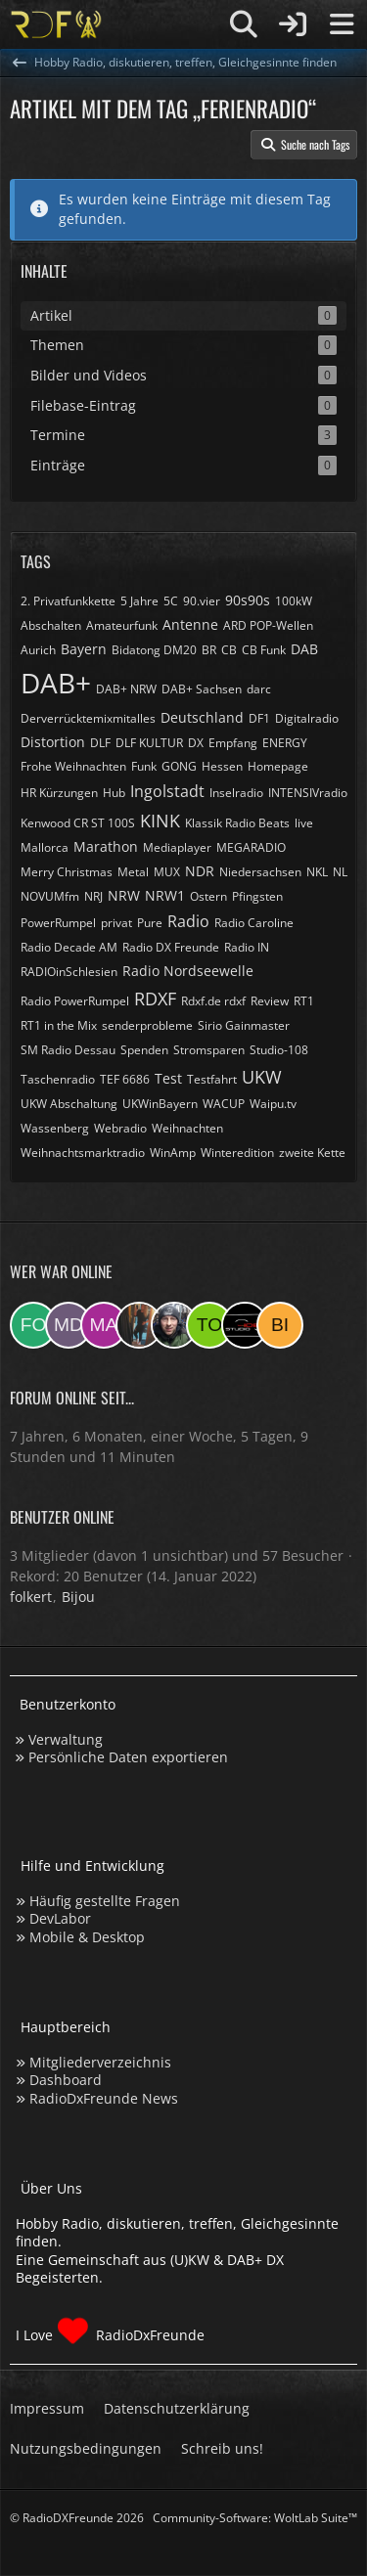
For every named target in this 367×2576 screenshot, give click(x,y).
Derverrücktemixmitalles (88, 718)
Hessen (222, 766)
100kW (293, 601)
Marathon (105, 846)
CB (229, 650)
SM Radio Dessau (68, 1050)
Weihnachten (187, 1128)
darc (259, 689)
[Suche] (243, 24)
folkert (31, 1596)
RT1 (304, 1001)
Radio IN (246, 947)
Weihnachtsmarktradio (83, 1152)
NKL (317, 872)
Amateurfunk (122, 625)
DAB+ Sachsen (201, 689)
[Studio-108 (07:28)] (244, 1325)
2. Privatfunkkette (68, 601)
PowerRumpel (58, 922)
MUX (167, 872)
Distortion (53, 742)
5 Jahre (139, 601)
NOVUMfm (50, 896)
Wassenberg (55, 1128)
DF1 (259, 718)
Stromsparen (209, 1050)
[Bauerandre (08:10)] (174, 1325)
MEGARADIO (251, 847)
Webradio (120, 1128)
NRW (124, 895)
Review (270, 1001)
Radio (188, 921)
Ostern (208, 896)
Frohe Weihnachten (73, 766)
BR (209, 650)
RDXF (155, 998)
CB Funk (264, 650)
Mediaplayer (177, 847)
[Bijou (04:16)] (279, 1325)
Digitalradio (307, 718)
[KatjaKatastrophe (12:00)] (138, 1325)
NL (340, 872)
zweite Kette (312, 1152)
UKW (262, 1076)
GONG (179, 766)
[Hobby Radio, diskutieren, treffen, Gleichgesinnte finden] (56, 24)
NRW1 (165, 895)
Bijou (78, 1596)
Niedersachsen (260, 872)
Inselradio (236, 792)
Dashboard (65, 2079)
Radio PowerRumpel (75, 1001)
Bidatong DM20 (154, 650)
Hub (114, 792)
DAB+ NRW (126, 689)
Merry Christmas (67, 872)
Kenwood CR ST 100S (78, 823)
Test (168, 1078)
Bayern (84, 649)
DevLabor (60, 1918)
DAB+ (56, 682)
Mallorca (45, 847)
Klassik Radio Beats (237, 823)
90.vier (201, 601)
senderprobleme (147, 1025)
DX (196, 742)
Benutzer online (62, 1517)
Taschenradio (58, 1079)
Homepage (278, 766)
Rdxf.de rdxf (213, 1001)
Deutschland (202, 717)
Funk (144, 766)
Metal (133, 872)
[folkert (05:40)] (33, 1325)
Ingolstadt (167, 791)
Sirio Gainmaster (244, 1025)
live (304, 823)
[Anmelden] (292, 24)
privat (116, 922)
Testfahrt (212, 1079)
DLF (100, 742)
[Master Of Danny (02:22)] (68, 1325)
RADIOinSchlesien (69, 971)
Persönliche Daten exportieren (128, 1757)
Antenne (190, 624)
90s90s (247, 600)
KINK (160, 820)
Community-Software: (255, 2517)
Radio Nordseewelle (187, 970)
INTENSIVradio (307, 792)
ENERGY (284, 742)
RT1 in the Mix (59, 1025)
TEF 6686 (125, 1079)
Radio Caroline (254, 922)
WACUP (224, 1103)
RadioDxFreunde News (103, 2098)
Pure (149, 922)
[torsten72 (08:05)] (209, 1325)
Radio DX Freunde (170, 947)
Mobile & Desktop (87, 1937)
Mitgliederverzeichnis (100, 2062)
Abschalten (51, 625)
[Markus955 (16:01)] (103, 1325)
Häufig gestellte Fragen (104, 1900)
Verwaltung (65, 1739)
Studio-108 (279, 1050)
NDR (199, 871)
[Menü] (341, 24)
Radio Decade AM (69, 947)
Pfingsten (257, 896)
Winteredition (237, 1152)
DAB (304, 649)
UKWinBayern (160, 1103)
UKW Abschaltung (69, 1103)
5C (170, 601)
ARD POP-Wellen (268, 625)
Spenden (144, 1050)
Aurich (38, 650)
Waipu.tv (273, 1103)
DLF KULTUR (149, 742)
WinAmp (173, 1152)
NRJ (93, 896)
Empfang (232, 742)
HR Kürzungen (59, 792)
